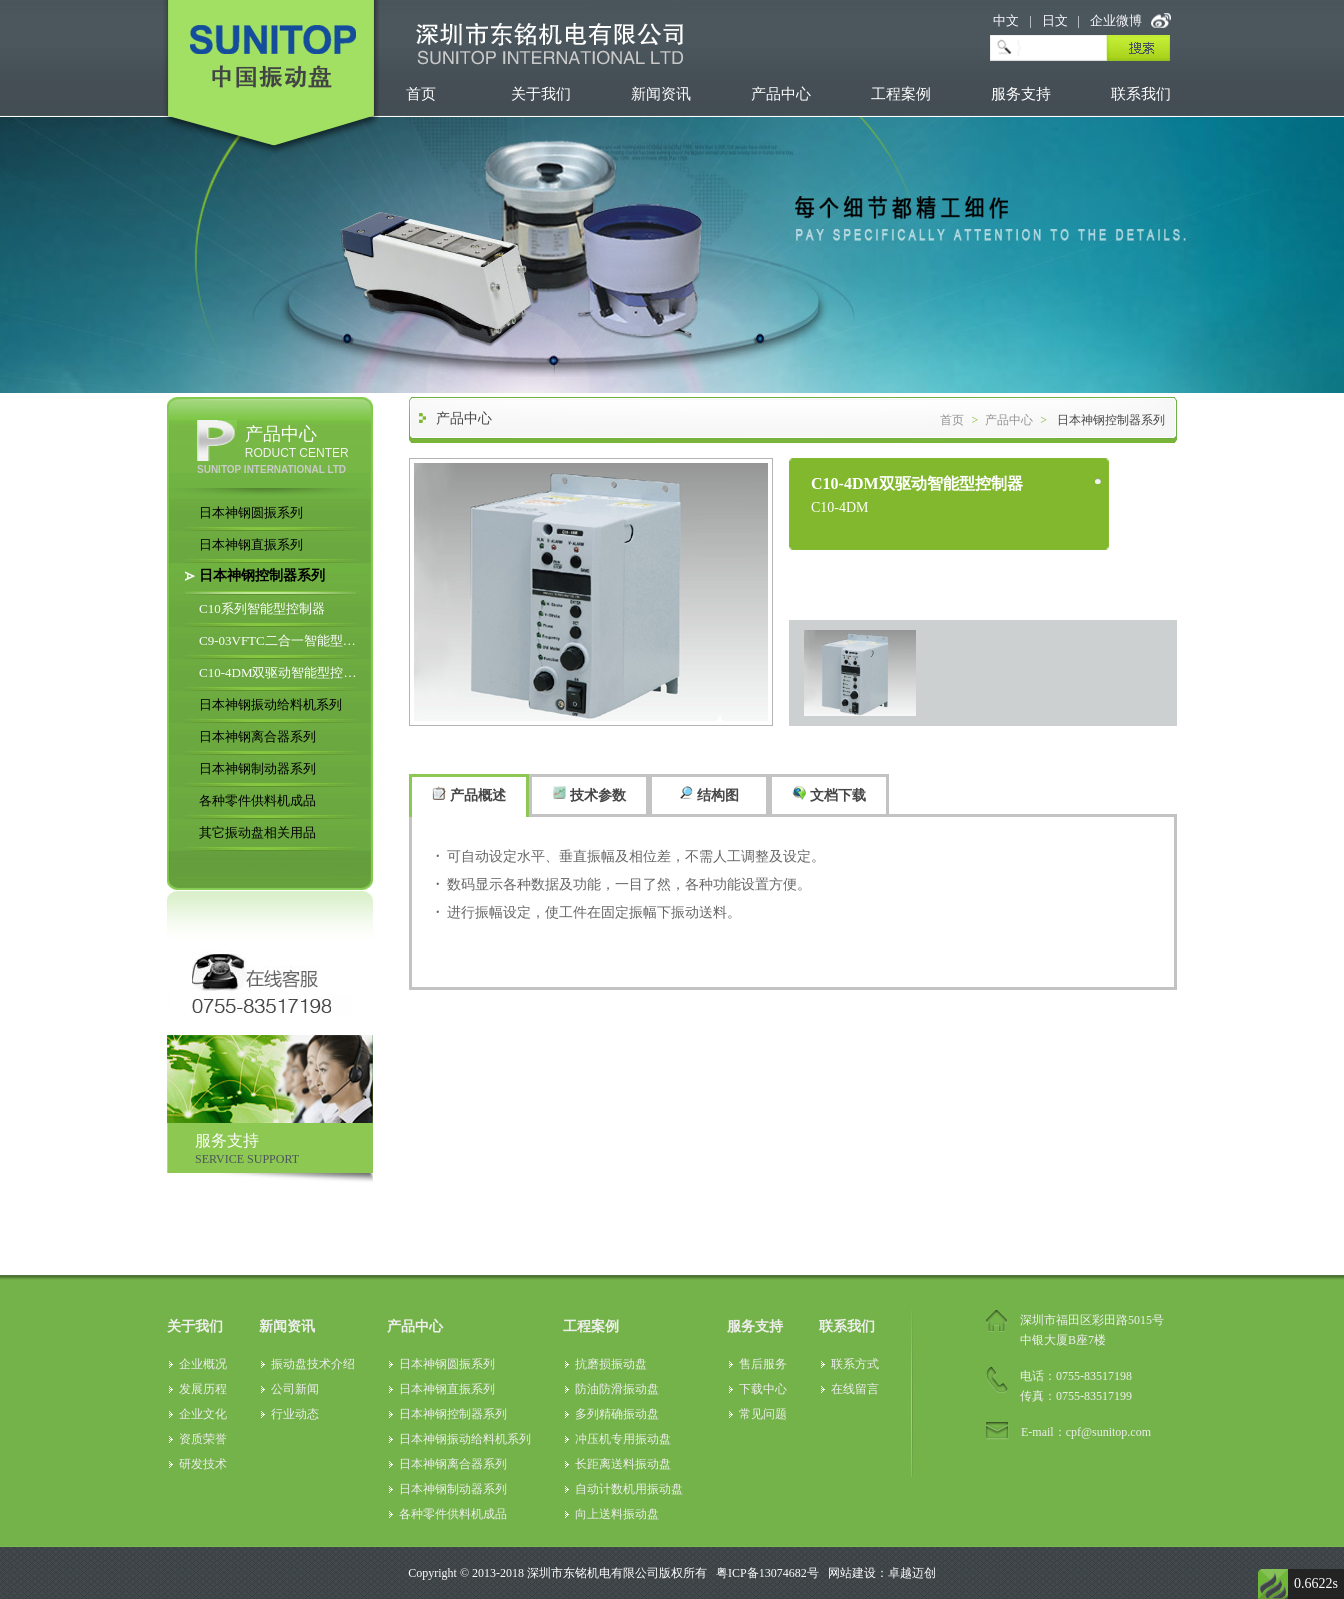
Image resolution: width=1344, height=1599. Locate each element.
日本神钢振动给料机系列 (270, 704)
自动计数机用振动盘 (629, 1489)
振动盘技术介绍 (313, 1364)
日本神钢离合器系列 (257, 736)
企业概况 (203, 1364)
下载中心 (763, 1389)
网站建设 (852, 1573)
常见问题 (763, 1414)
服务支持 (1021, 94)
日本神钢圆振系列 (251, 512)
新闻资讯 (661, 94)
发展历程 (203, 1389)
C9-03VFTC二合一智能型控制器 (281, 640)
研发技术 (203, 1464)
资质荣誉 (203, 1439)
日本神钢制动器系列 (257, 768)
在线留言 (855, 1389)
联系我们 (1141, 94)
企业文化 (203, 1414)
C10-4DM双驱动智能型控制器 (281, 672)
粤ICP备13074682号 (767, 1573)
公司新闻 (295, 1389)
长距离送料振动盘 (623, 1464)
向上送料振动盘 (617, 1514)
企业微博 (1116, 20)
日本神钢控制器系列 (262, 575)
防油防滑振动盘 (617, 1389)
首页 (421, 94)
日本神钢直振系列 (251, 544)
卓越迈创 (912, 1573)
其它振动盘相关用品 (257, 832)
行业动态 (295, 1414)
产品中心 (781, 94)
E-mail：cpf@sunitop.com (1086, 1432)
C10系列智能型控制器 (262, 608)
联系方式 (855, 1364)
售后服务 (763, 1364)
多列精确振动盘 (617, 1414)
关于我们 (541, 94)
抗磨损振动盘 (611, 1364)
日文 (1055, 20)
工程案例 (901, 94)
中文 (1006, 20)
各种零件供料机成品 (257, 800)
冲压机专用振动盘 (623, 1439)
